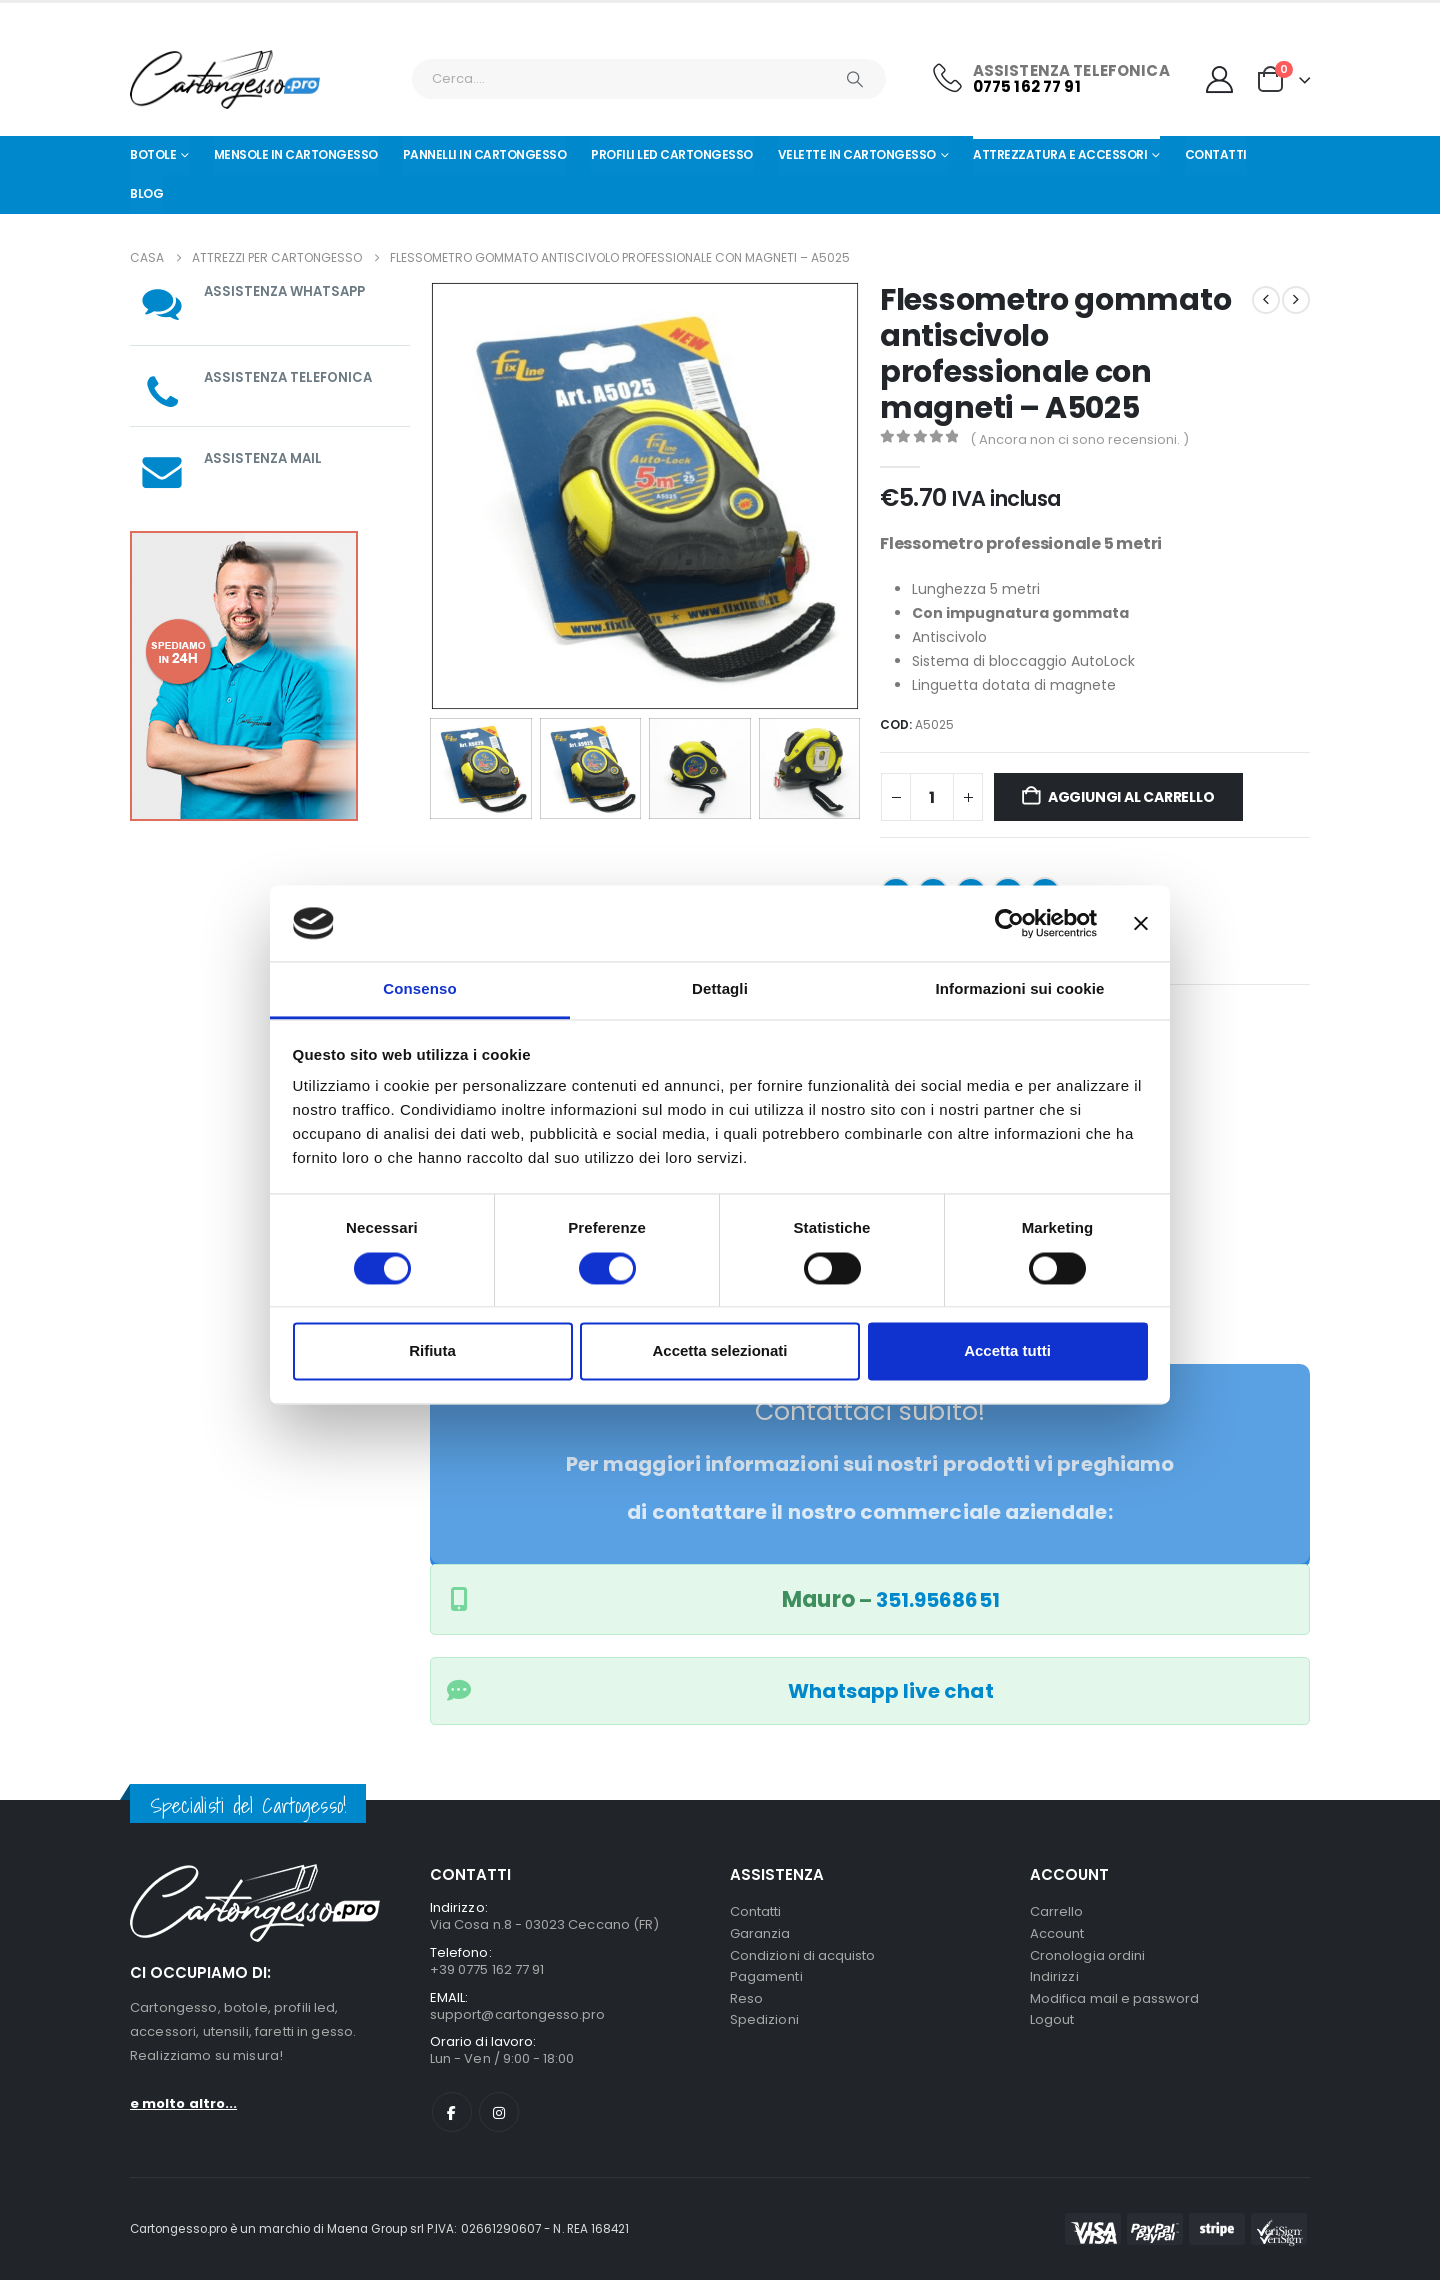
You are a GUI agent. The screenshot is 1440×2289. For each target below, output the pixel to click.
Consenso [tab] (419, 989)
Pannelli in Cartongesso (485, 154)
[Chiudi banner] (1141, 923)
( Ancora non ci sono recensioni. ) (1079, 439)
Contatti (1216, 154)
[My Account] (1220, 79)
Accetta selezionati (719, 1351)
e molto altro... (183, 2103)
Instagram (499, 2121)
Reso (746, 2008)
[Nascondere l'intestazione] (225, 79)
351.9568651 (938, 1600)
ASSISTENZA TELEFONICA (291, 377)
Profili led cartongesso (672, 154)
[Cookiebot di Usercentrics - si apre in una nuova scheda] (1009, 923)
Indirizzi (1054, 1984)
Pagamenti (766, 1984)
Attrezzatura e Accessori (1060, 154)
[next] (1296, 300)
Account (1057, 1936)
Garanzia (760, 1936)
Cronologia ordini (1087, 1960)
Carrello (1057, 1912)
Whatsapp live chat (890, 1691)
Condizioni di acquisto (802, 1960)
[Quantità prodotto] (932, 797)
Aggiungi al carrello (1131, 797)
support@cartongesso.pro (518, 2019)
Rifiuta (432, 1351)
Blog (146, 193)
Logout (1052, 2032)
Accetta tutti (1007, 1351)
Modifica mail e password (1115, 2008)
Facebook (452, 2121)
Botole (153, 154)
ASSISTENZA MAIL (265, 458)
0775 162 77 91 (1027, 86)
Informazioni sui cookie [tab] (1020, 989)
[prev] (1266, 300)
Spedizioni (764, 2032)
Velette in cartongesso (857, 154)
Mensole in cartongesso (296, 154)
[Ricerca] (855, 79)
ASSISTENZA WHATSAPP (288, 291)
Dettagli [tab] (720, 989)
